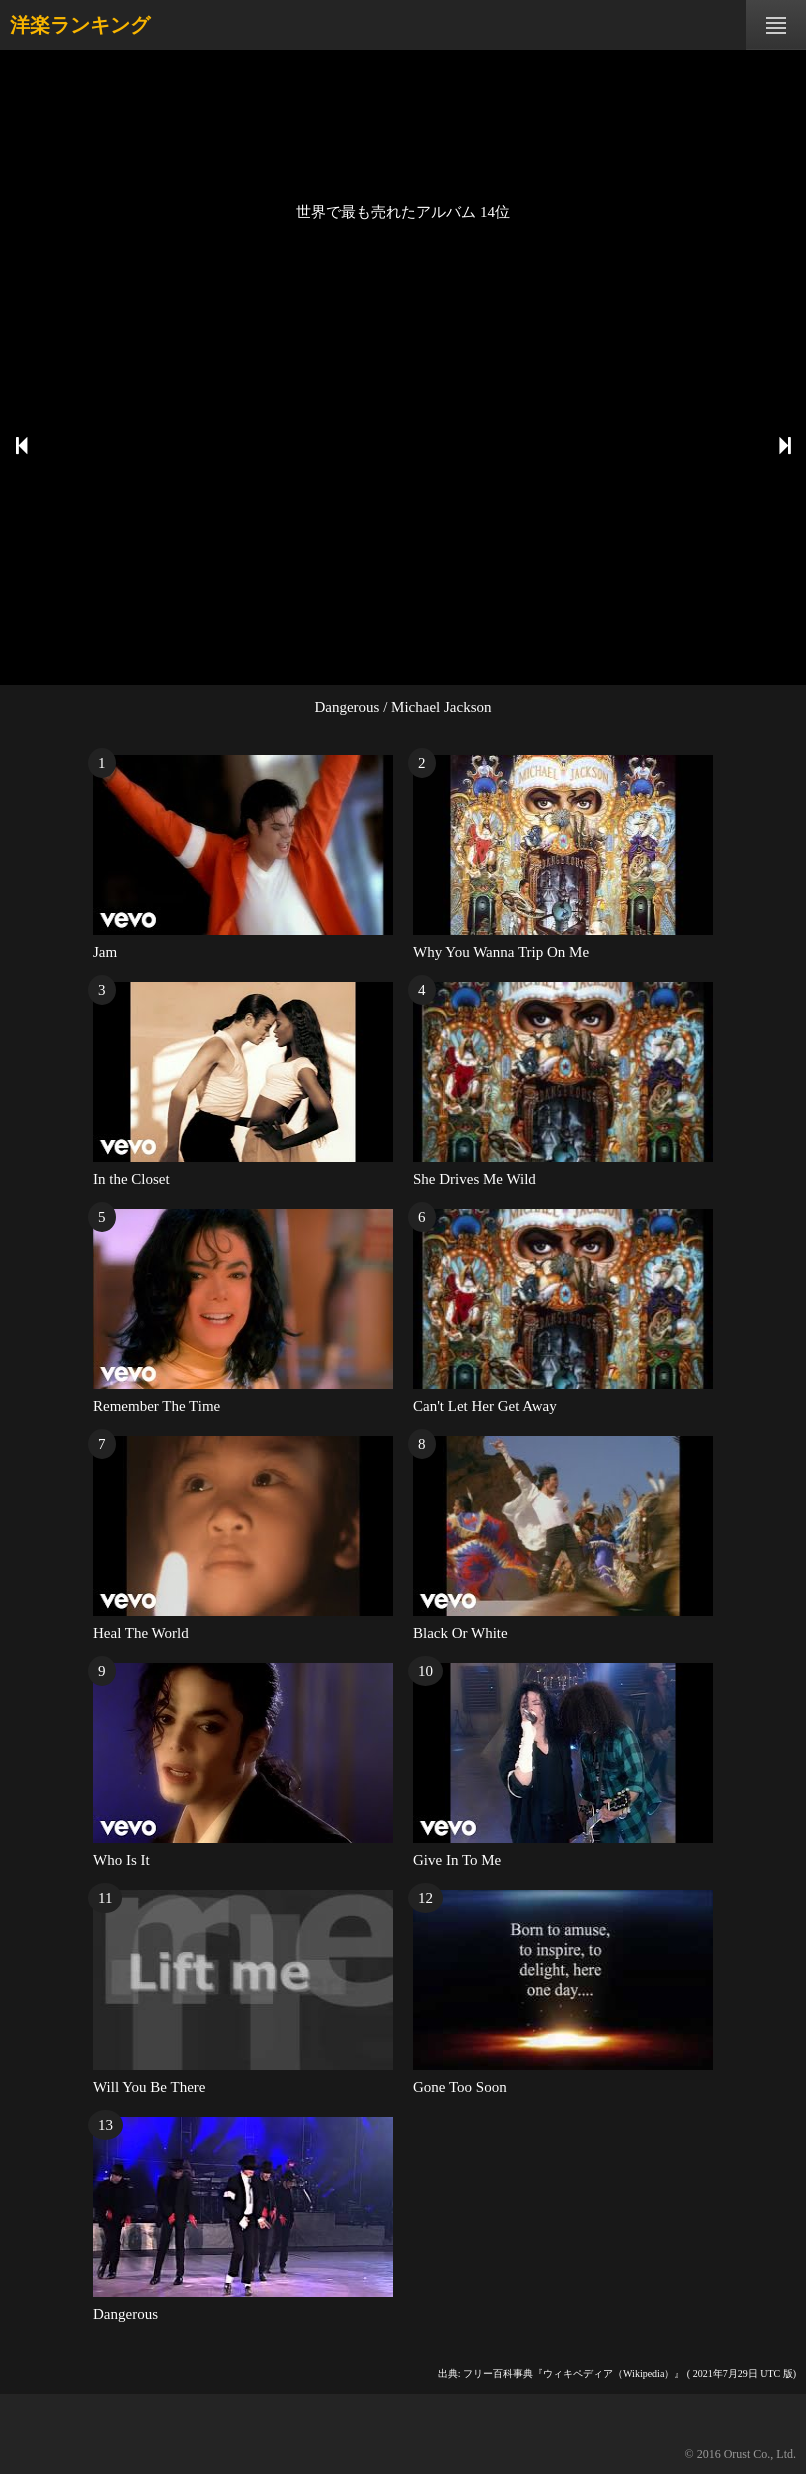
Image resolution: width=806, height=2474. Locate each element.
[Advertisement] (403, 125)
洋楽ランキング (80, 25)
